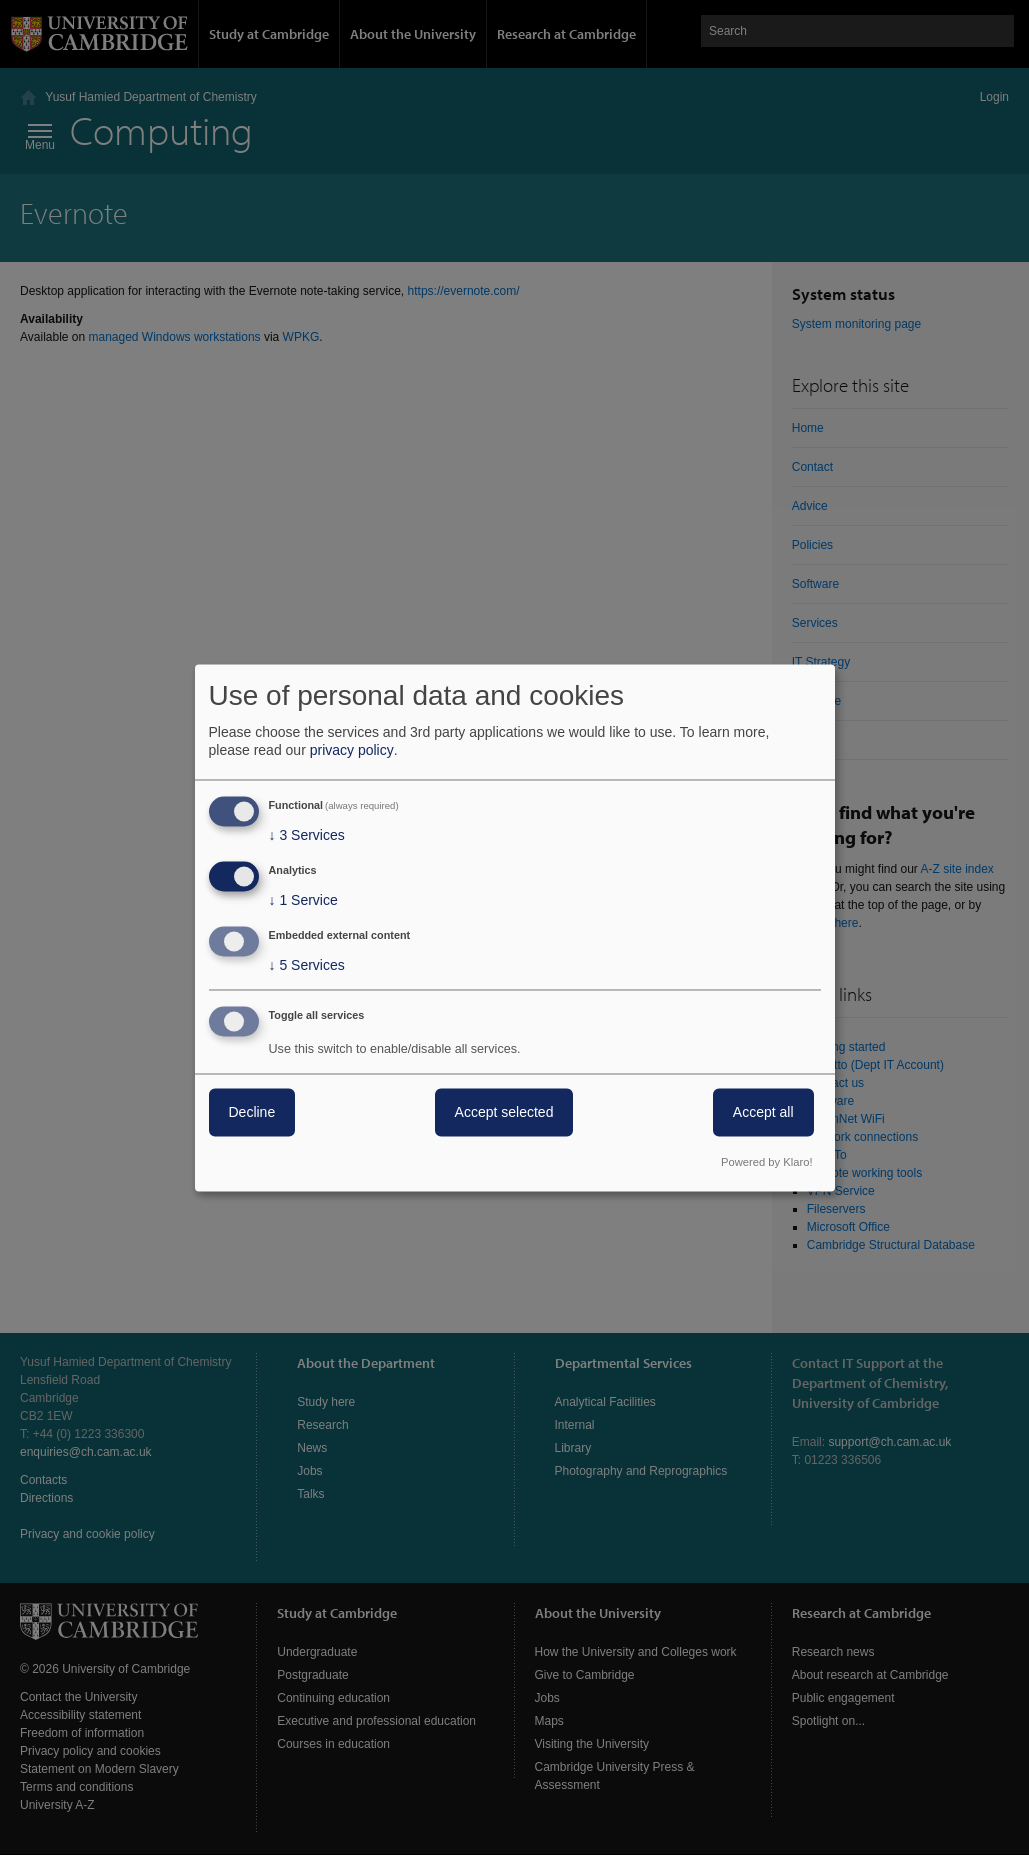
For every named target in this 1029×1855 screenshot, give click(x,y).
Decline (252, 1112)
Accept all (763, 1112)
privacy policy (352, 751)
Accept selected (504, 1112)
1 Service (303, 901)
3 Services (307, 836)
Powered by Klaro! (766, 1162)
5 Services (307, 965)
